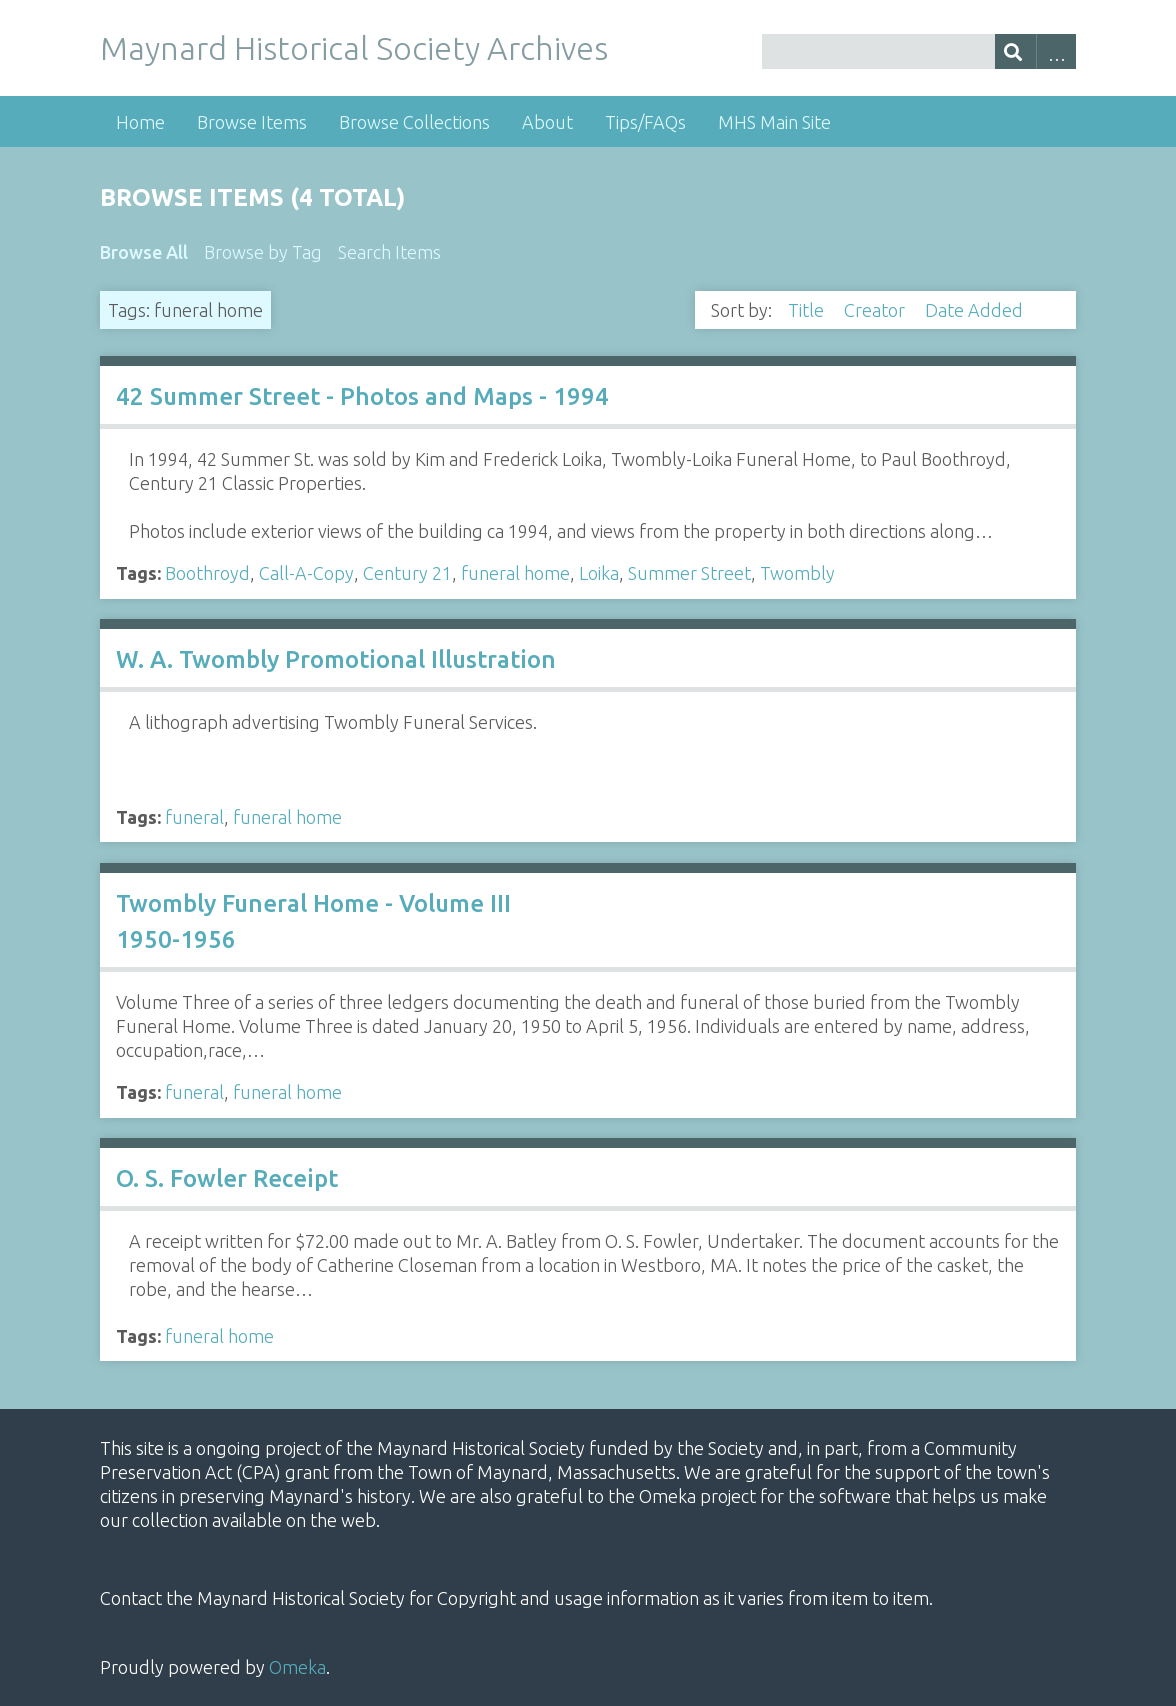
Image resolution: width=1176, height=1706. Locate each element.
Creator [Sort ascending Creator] (876, 310)
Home (140, 122)
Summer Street (689, 573)
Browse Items (252, 122)
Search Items (389, 252)
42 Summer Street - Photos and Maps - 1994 (362, 396)
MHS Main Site (774, 122)
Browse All (144, 252)
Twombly (797, 573)
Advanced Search (1056, 51)
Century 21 (407, 573)
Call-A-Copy (306, 573)
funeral (194, 817)
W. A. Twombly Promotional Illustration (336, 659)
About (547, 122)
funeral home (515, 573)
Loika (599, 573)
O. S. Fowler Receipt (227, 1178)
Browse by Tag (263, 252)
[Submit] (1015, 51)
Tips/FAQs (645, 122)
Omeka (297, 1667)
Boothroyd (207, 573)
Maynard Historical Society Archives (354, 48)
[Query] (919, 51)
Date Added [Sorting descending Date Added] (976, 310)
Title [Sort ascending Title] (808, 310)
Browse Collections (414, 122)
